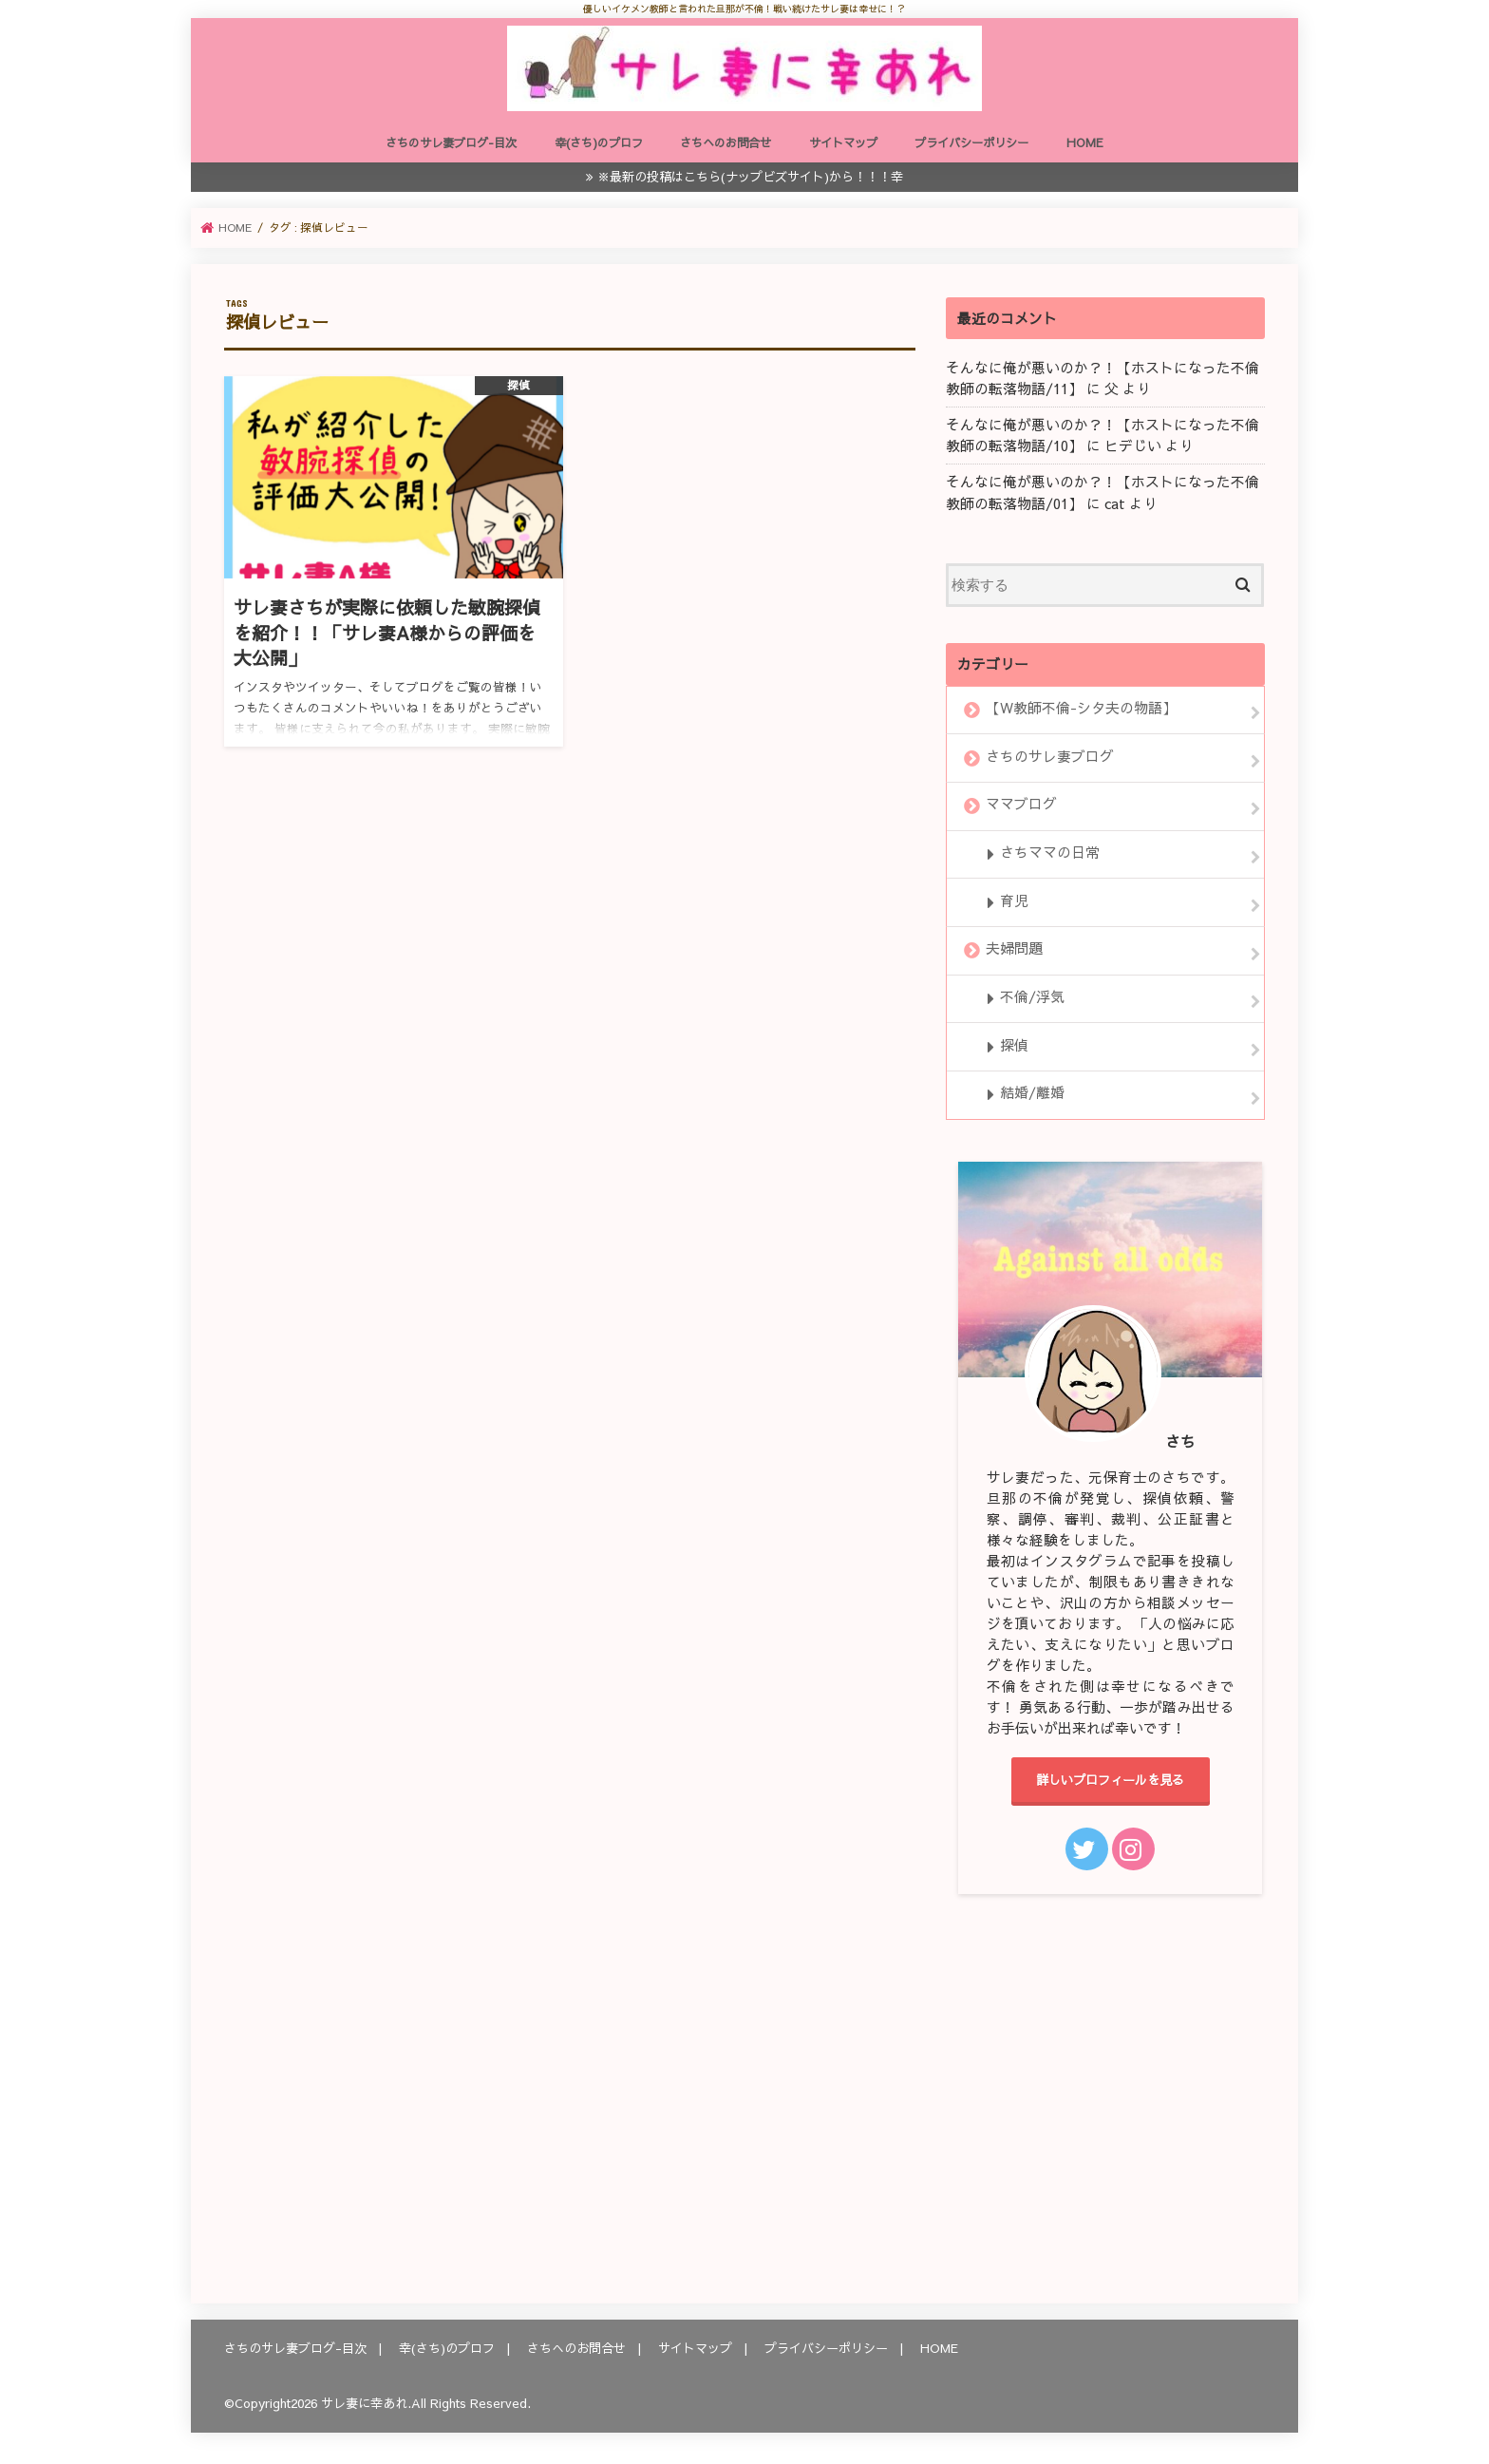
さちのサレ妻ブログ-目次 (451, 142)
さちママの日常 (1050, 852)
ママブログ (1021, 804)
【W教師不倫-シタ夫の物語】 (1081, 707)
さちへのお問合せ (725, 142)
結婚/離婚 (1032, 1093)
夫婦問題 (1014, 948)
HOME (1084, 142)
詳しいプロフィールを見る (1110, 1780)
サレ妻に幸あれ (364, 2403)
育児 (1014, 900)
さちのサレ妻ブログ (1050, 756)
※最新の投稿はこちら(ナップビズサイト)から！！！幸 (750, 176)
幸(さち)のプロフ (599, 142)
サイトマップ (843, 142)
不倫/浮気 (1032, 996)
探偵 (1014, 1044)
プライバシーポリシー (971, 142)
